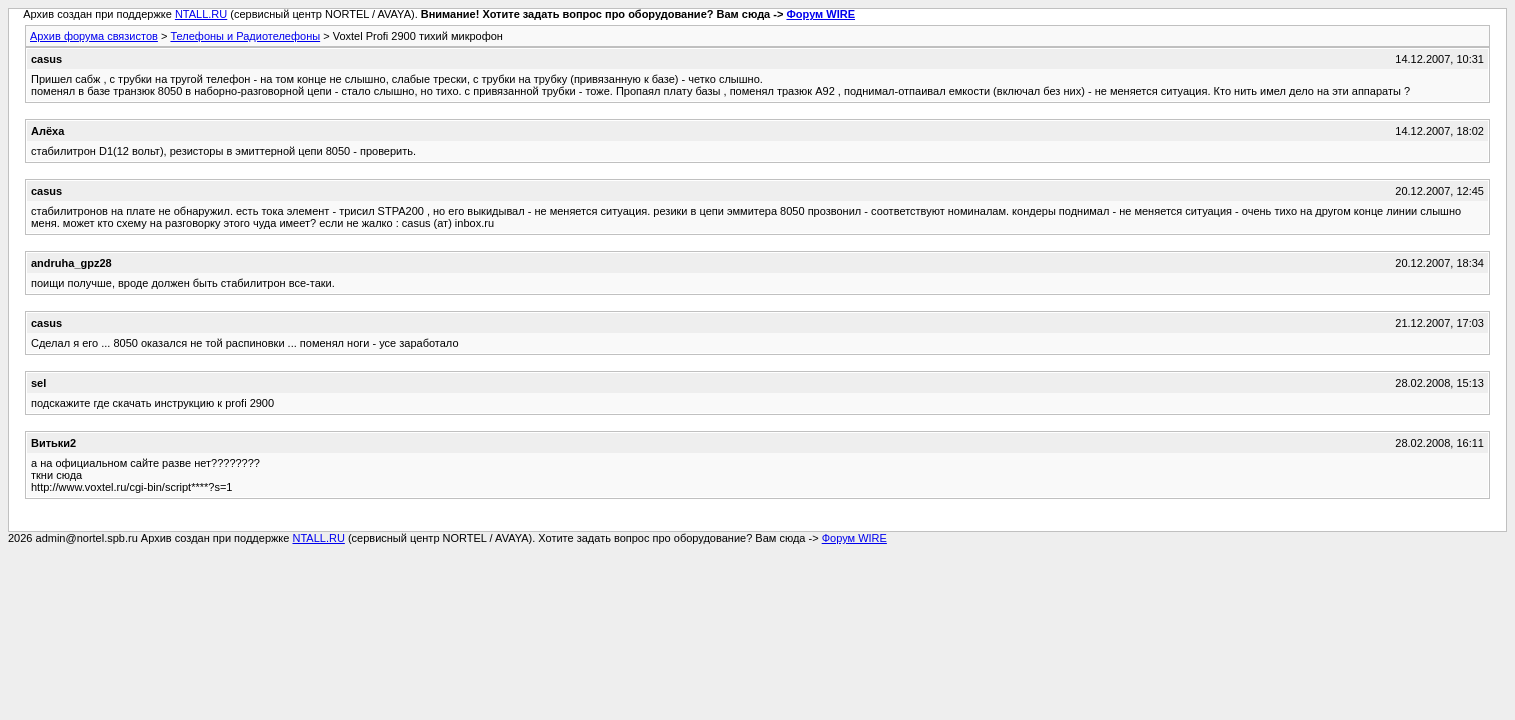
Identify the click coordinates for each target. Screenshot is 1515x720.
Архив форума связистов (94, 36)
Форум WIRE (820, 14)
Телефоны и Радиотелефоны (245, 36)
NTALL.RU (201, 14)
